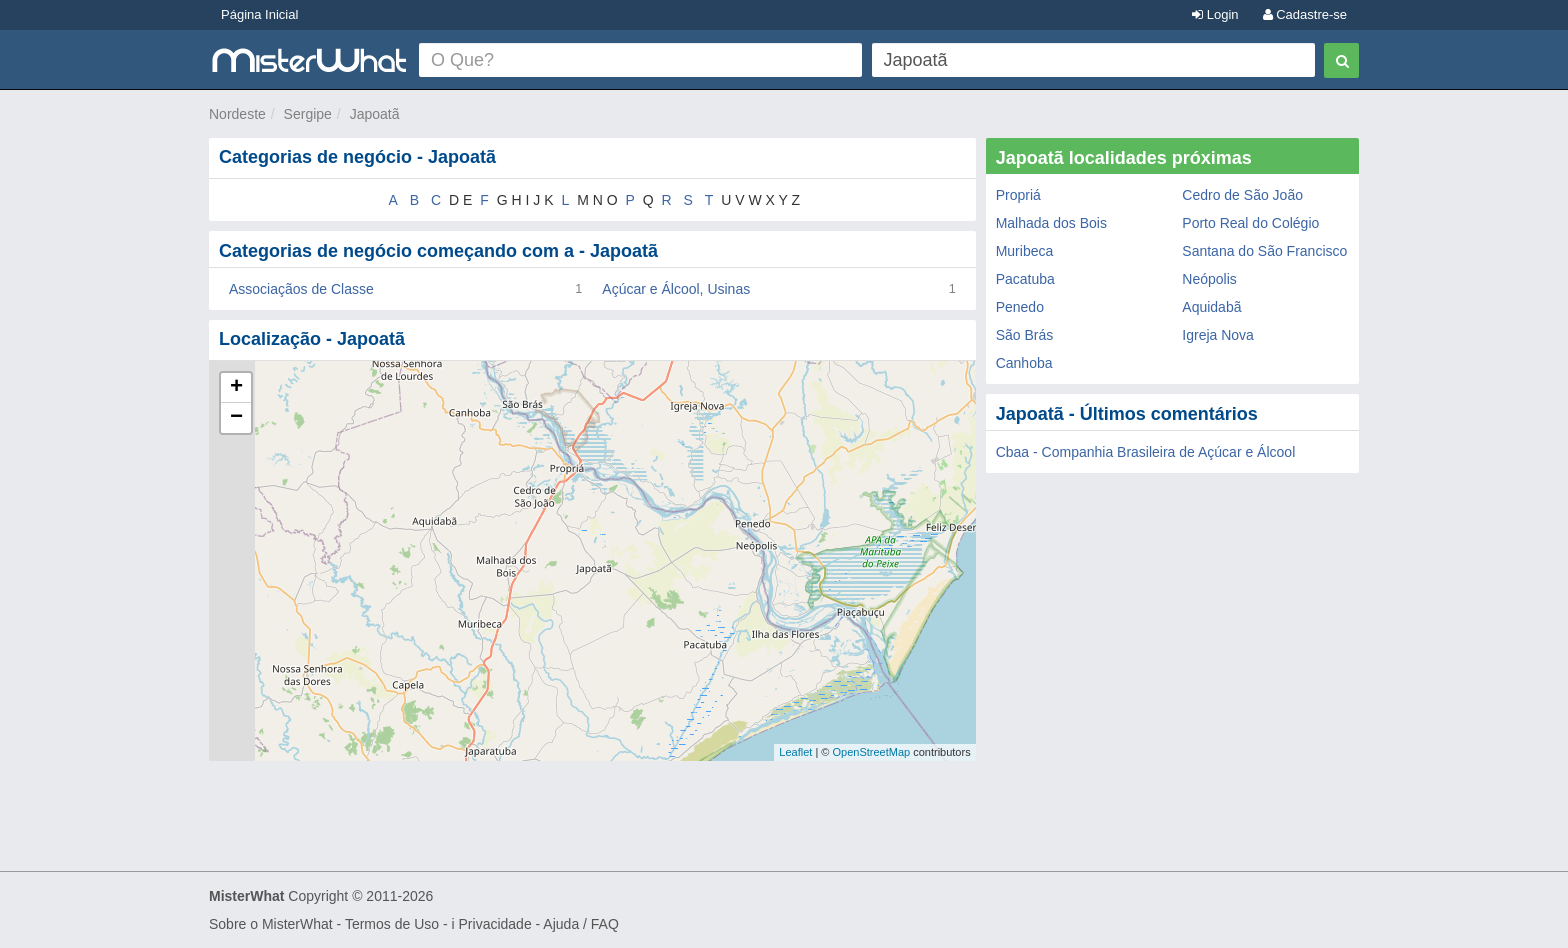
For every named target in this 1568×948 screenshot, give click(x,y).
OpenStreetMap (871, 752)
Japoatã (375, 114)
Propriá (1018, 195)
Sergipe (308, 114)
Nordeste (237, 114)
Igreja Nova (1218, 335)
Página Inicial (259, 14)
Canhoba (1024, 363)
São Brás (1025, 335)
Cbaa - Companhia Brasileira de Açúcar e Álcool (1146, 452)
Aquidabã (1211, 307)
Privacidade (495, 924)
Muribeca (1025, 251)
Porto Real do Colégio (1250, 223)
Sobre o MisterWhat (271, 924)
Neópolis (1209, 279)
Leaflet (795, 752)
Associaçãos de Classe (301, 289)
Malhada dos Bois (1051, 223)
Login (1215, 14)
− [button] (236, 418)
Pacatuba (1025, 279)
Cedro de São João (1242, 195)
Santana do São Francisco (1264, 251)
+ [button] (236, 388)
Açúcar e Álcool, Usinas (676, 289)
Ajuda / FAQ (580, 924)
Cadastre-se (1305, 14)
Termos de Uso (392, 924)
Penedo (1020, 307)
